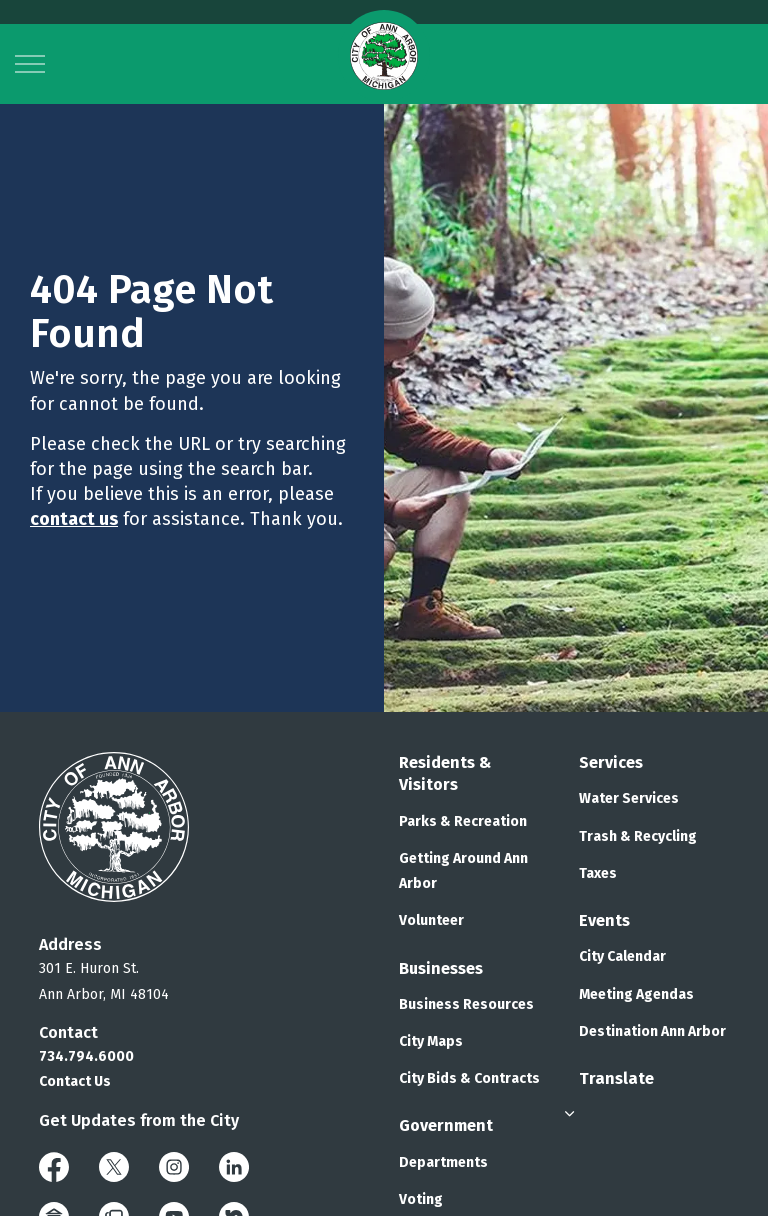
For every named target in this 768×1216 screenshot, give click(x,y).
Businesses (441, 968)
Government (446, 1125)
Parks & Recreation (463, 821)
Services (611, 762)
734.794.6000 (86, 1056)
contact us (74, 519)
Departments (443, 1162)
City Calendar (622, 956)
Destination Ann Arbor (652, 1031)
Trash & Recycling (638, 836)
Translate (616, 1078)
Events (604, 920)
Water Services (629, 798)
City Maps (431, 1041)
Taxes (598, 873)
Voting (421, 1199)
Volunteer (431, 920)
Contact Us (75, 1081)
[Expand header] (30, 64)
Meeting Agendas (636, 994)
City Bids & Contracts (469, 1078)
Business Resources (466, 1004)
